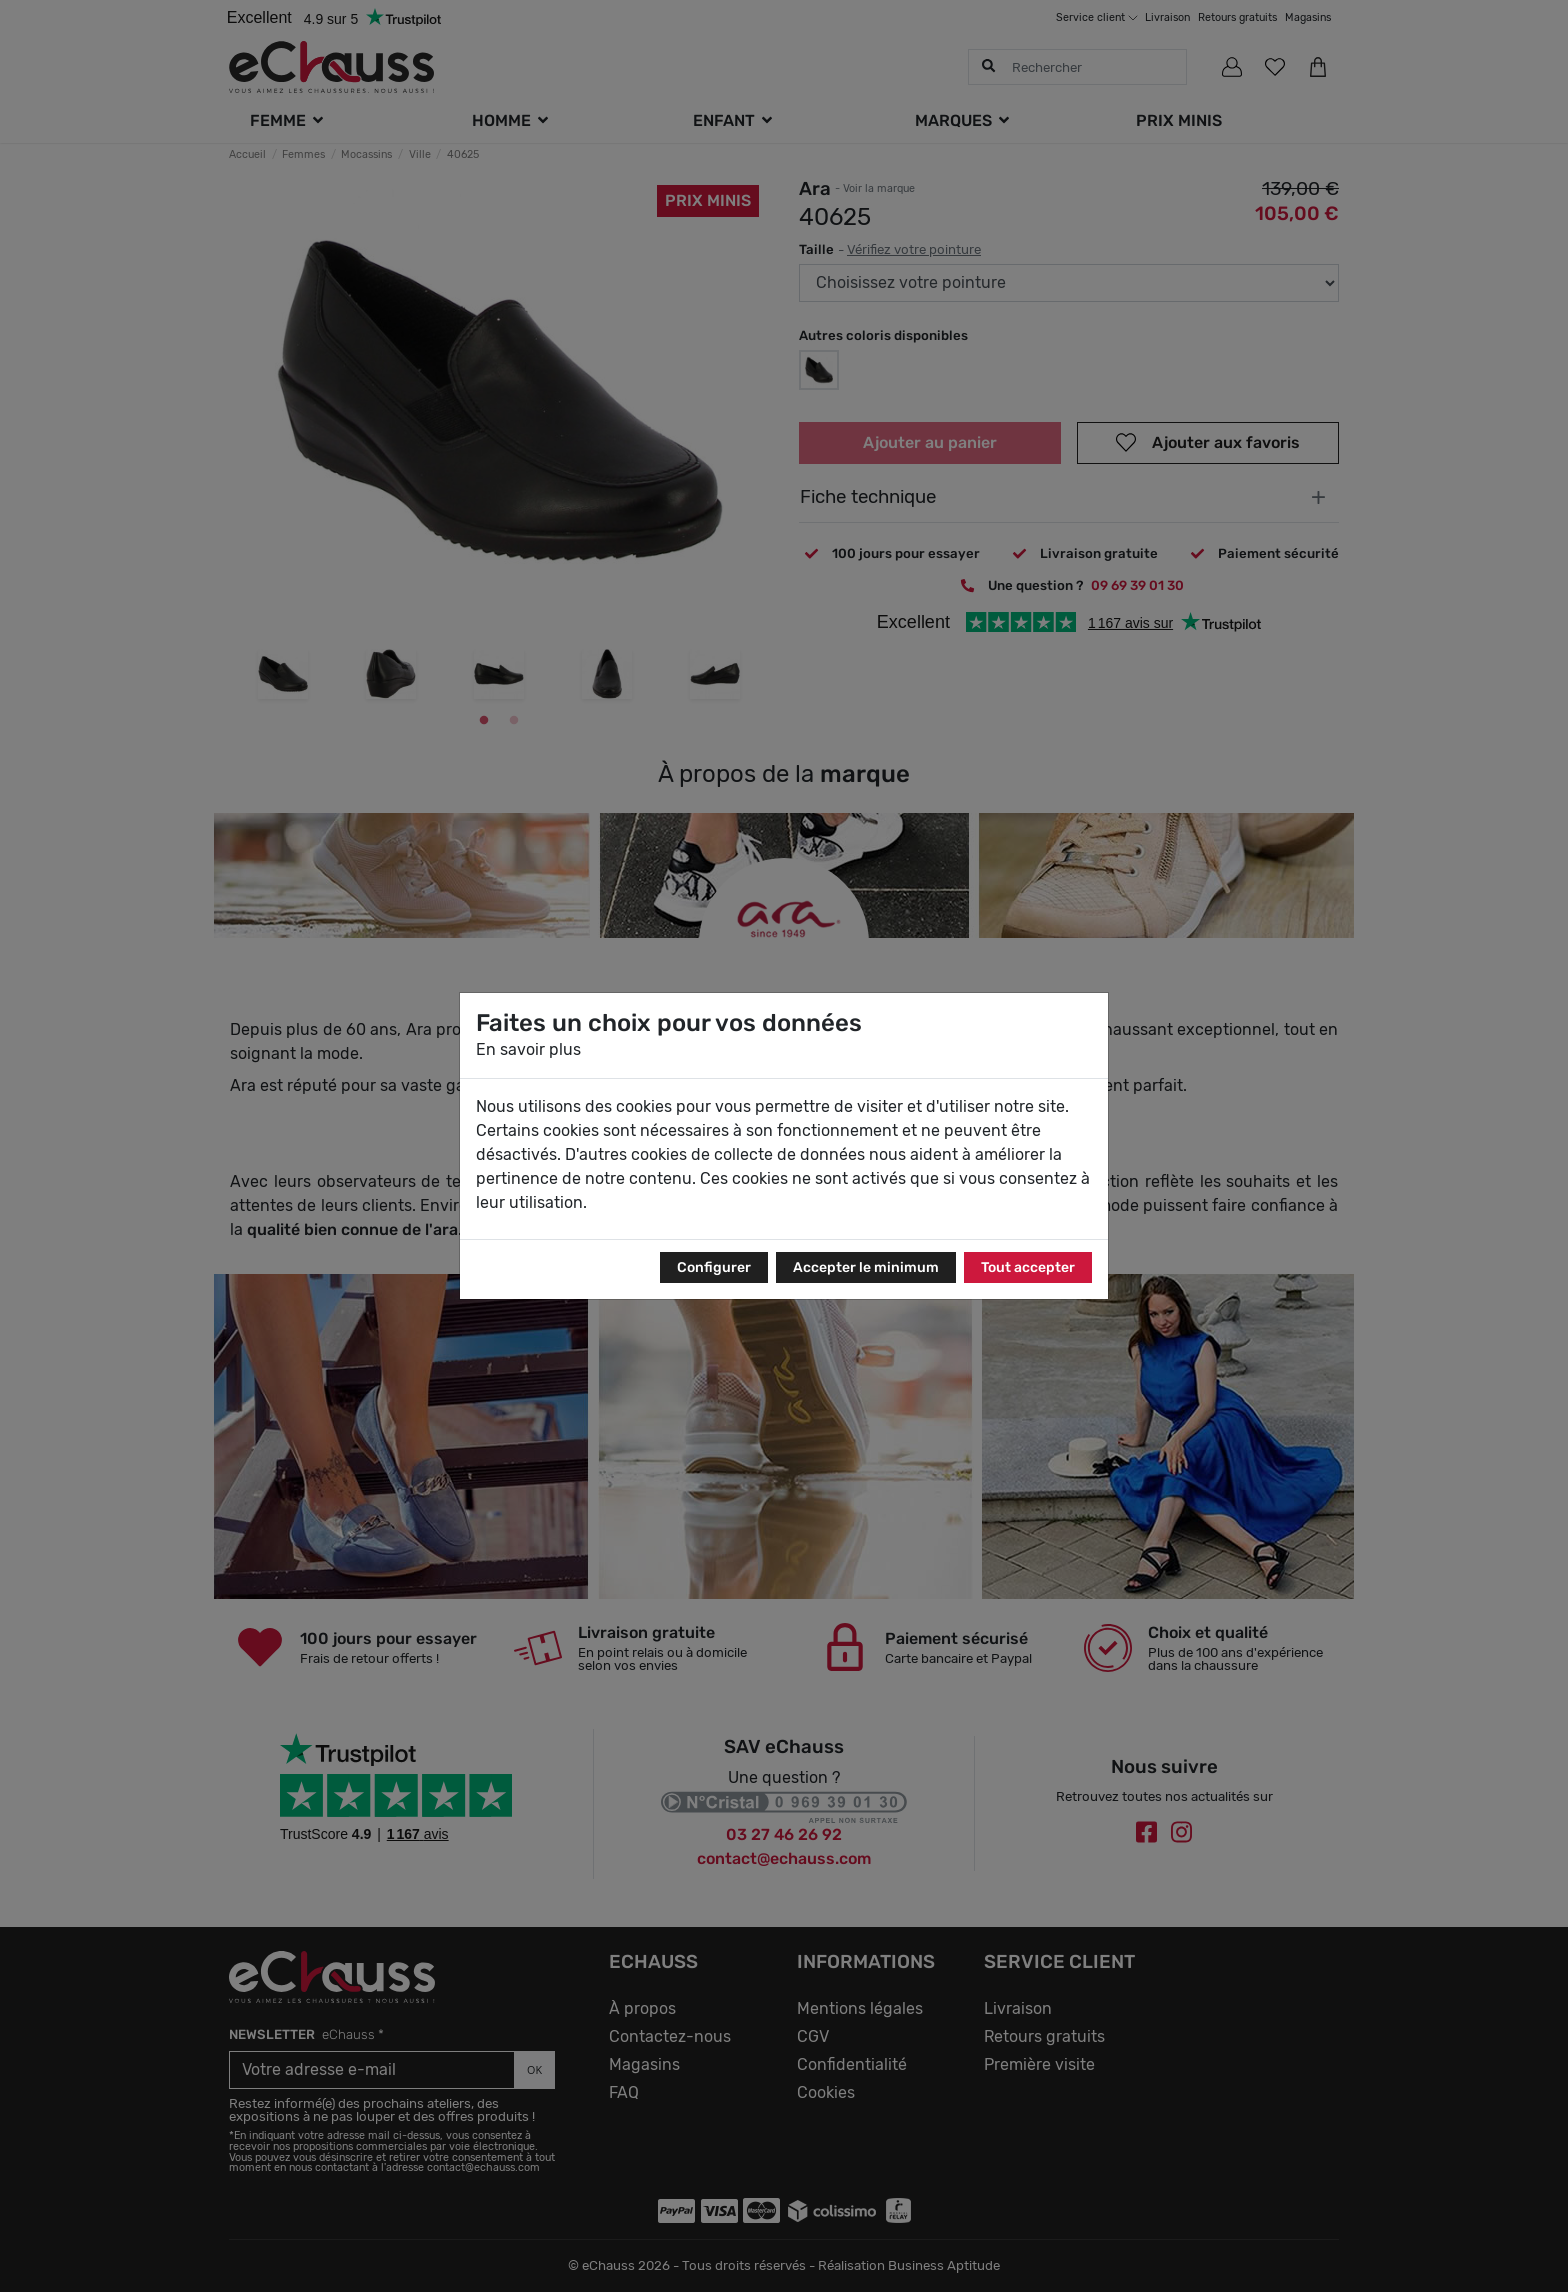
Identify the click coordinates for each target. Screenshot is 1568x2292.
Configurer (714, 1267)
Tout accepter (1028, 1267)
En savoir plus (528, 1049)
